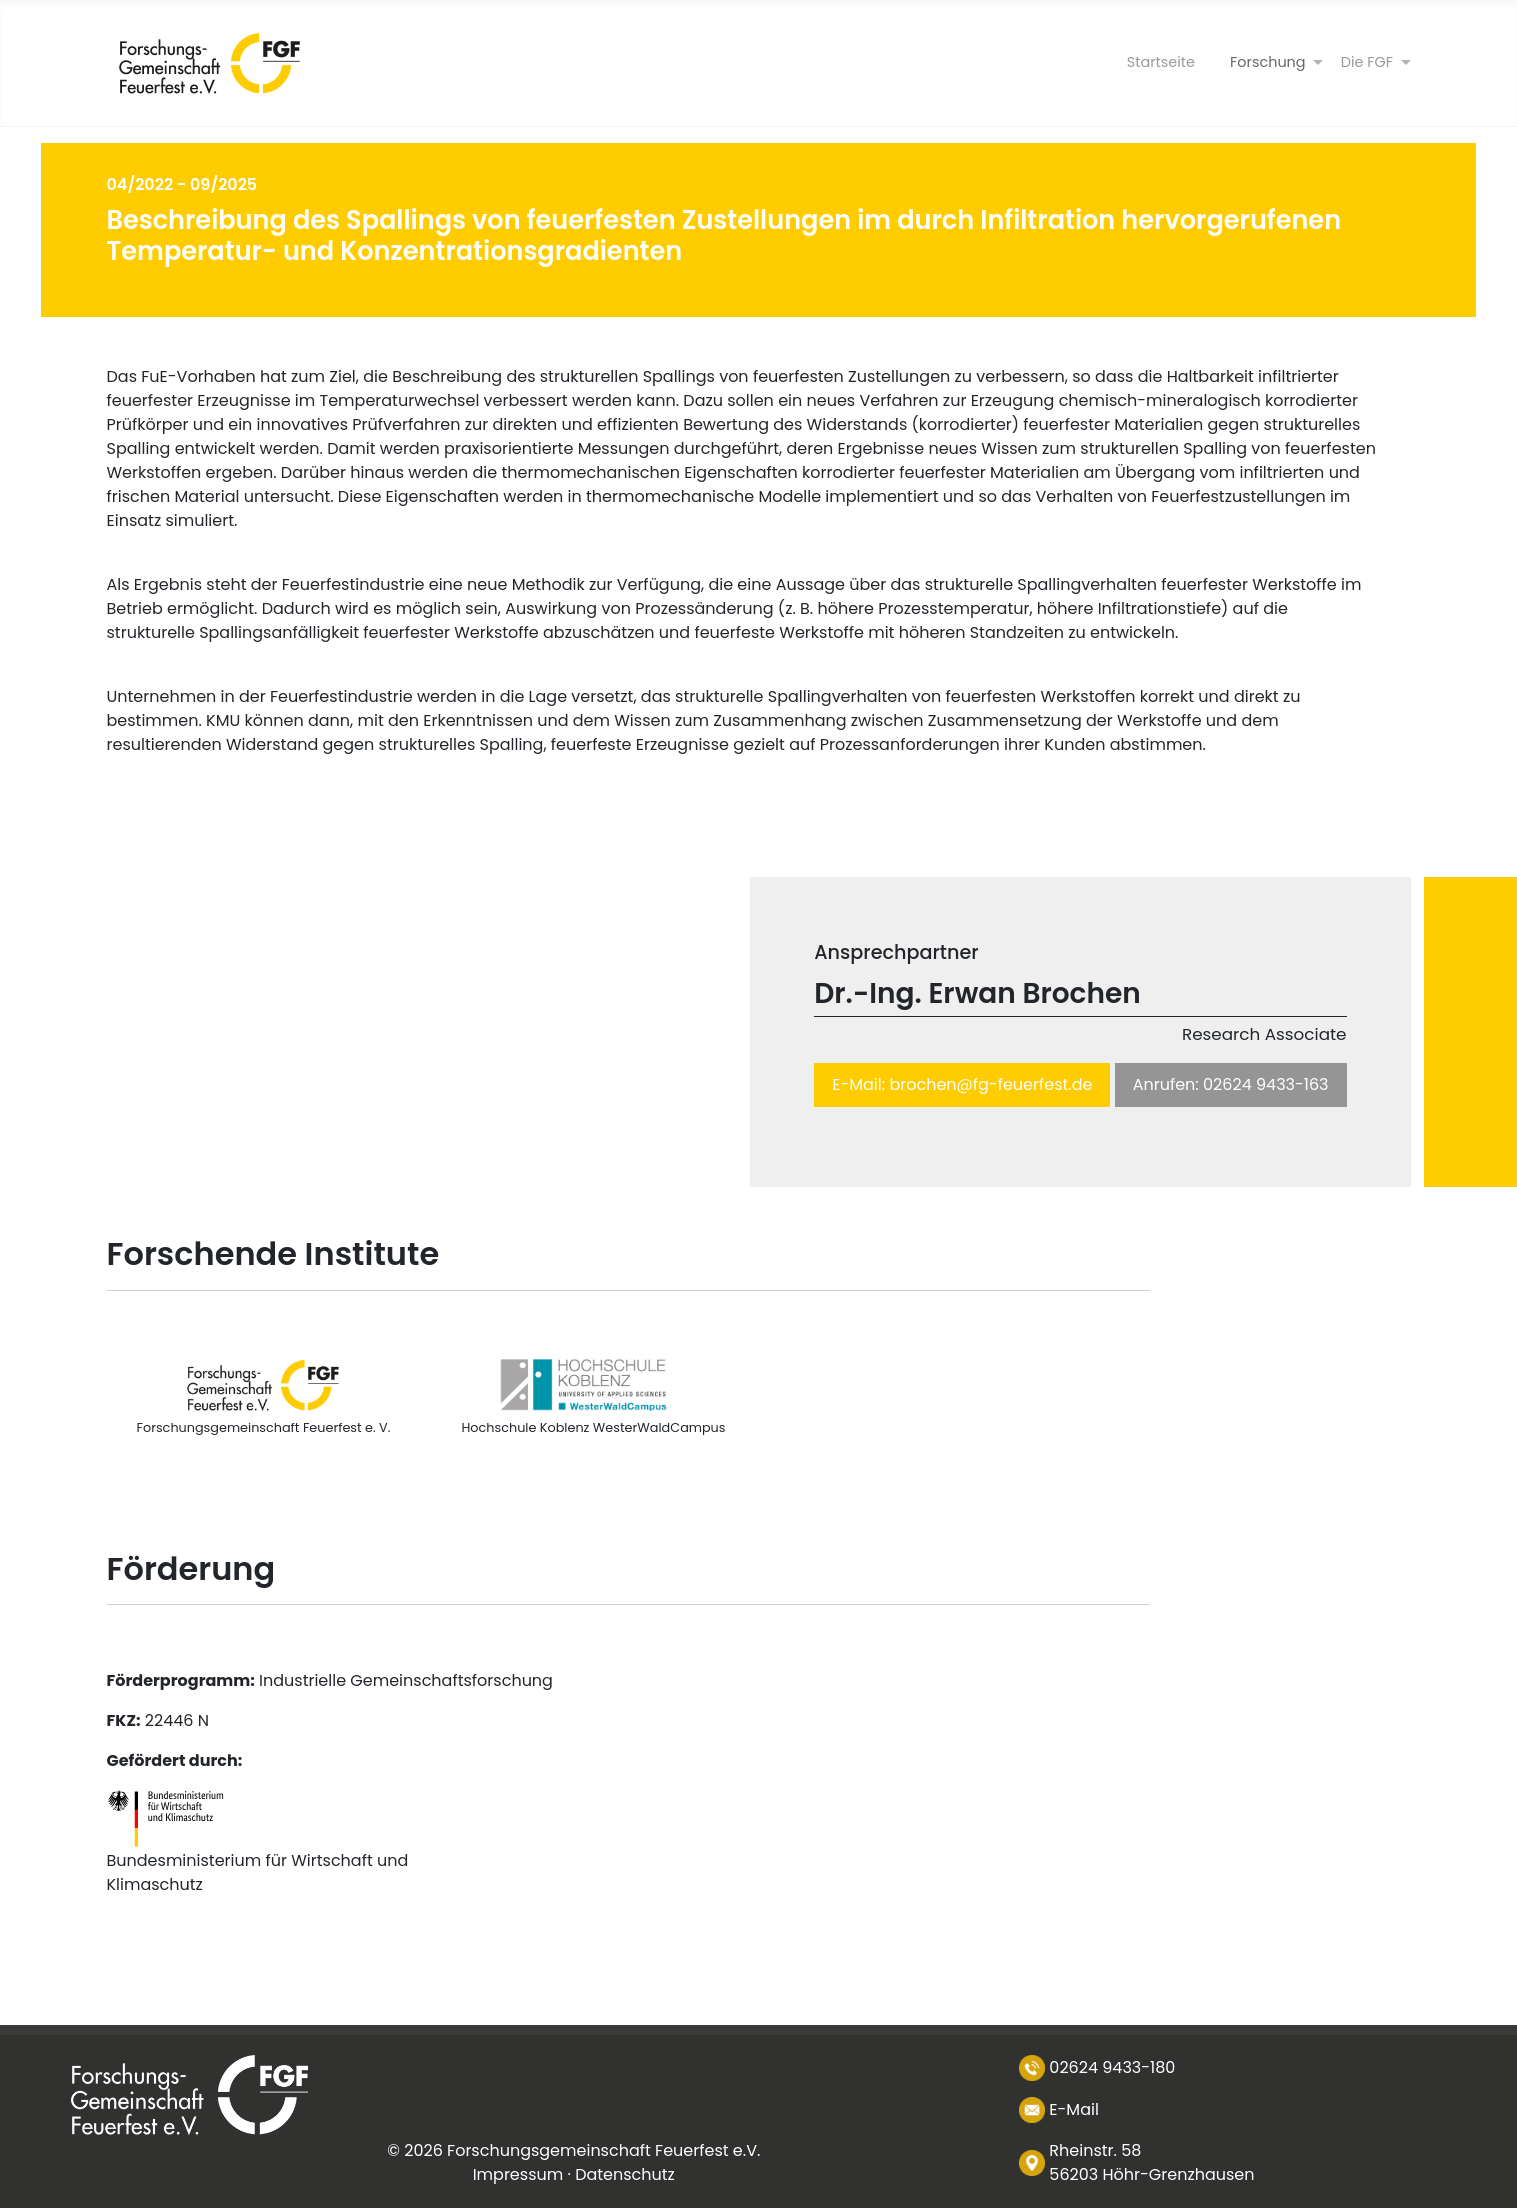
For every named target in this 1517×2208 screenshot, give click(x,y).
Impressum (518, 2174)
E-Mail (1074, 2109)
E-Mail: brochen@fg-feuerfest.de (962, 1084)
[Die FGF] (1366, 62)
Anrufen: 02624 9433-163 (1231, 1084)
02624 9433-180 (1112, 2067)
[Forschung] (1268, 62)
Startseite (1161, 62)
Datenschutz (625, 2174)
